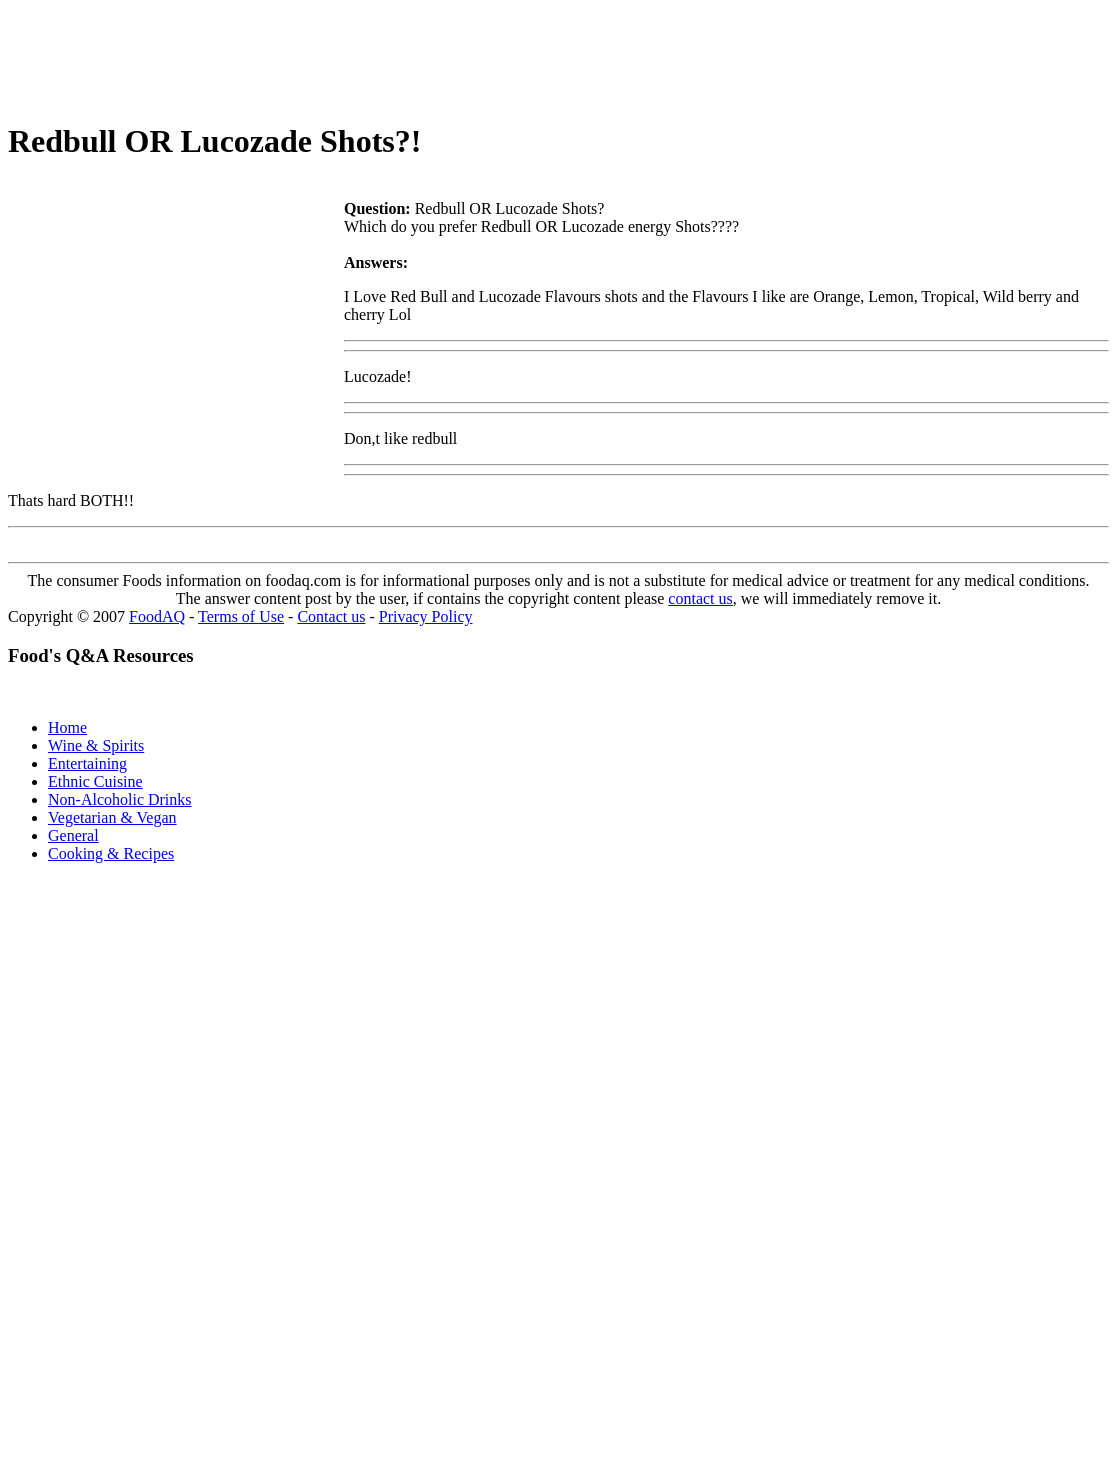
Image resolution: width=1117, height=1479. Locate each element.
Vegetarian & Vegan (112, 817)
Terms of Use (241, 616)
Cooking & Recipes (111, 853)
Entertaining (87, 763)
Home (67, 727)
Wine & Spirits (96, 745)
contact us (700, 598)
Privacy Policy (426, 616)
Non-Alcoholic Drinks (120, 799)
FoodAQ (157, 616)
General (73, 835)
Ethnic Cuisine (95, 781)
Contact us (331, 616)
